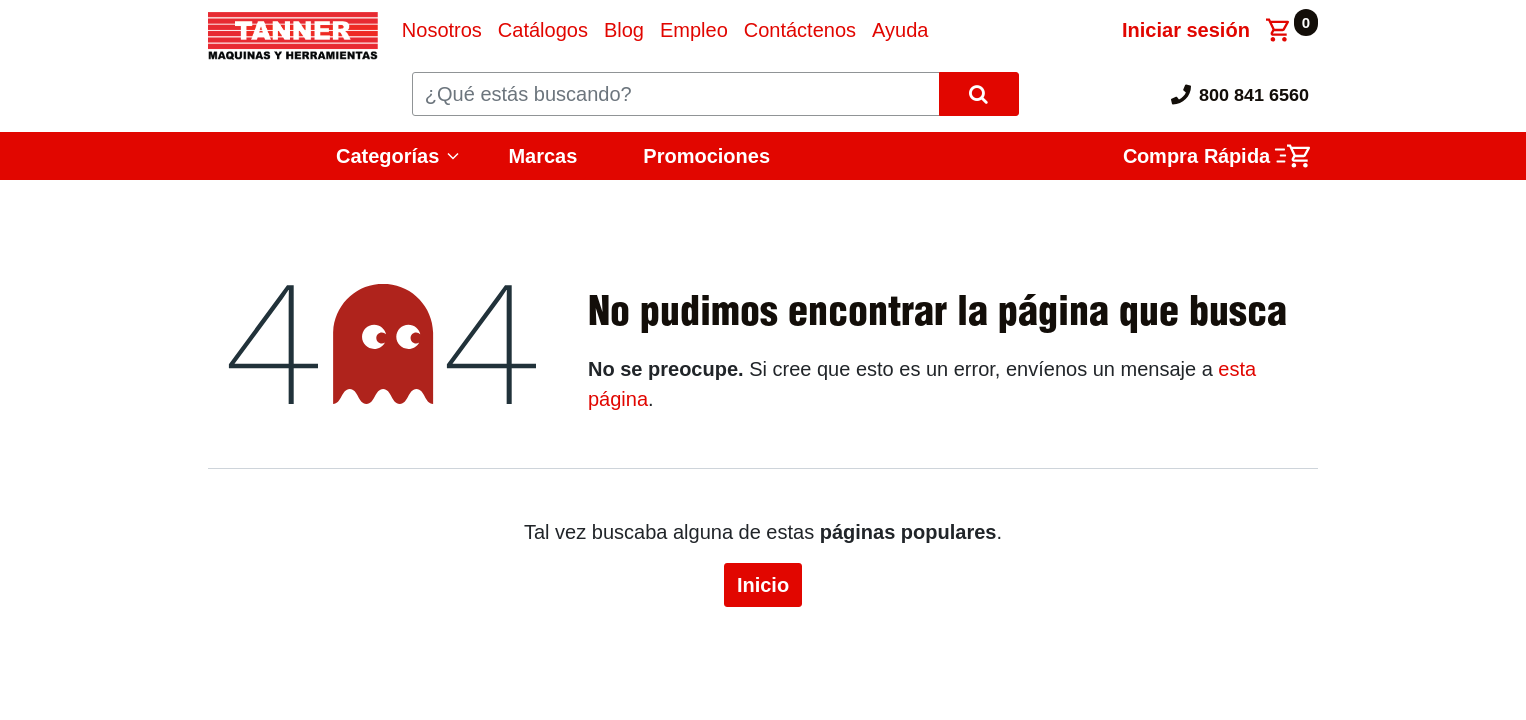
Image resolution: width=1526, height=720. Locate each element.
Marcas (542, 156)
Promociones (706, 156)
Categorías (387, 156)
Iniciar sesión (1186, 30)
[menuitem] (442, 30)
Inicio (763, 585)
